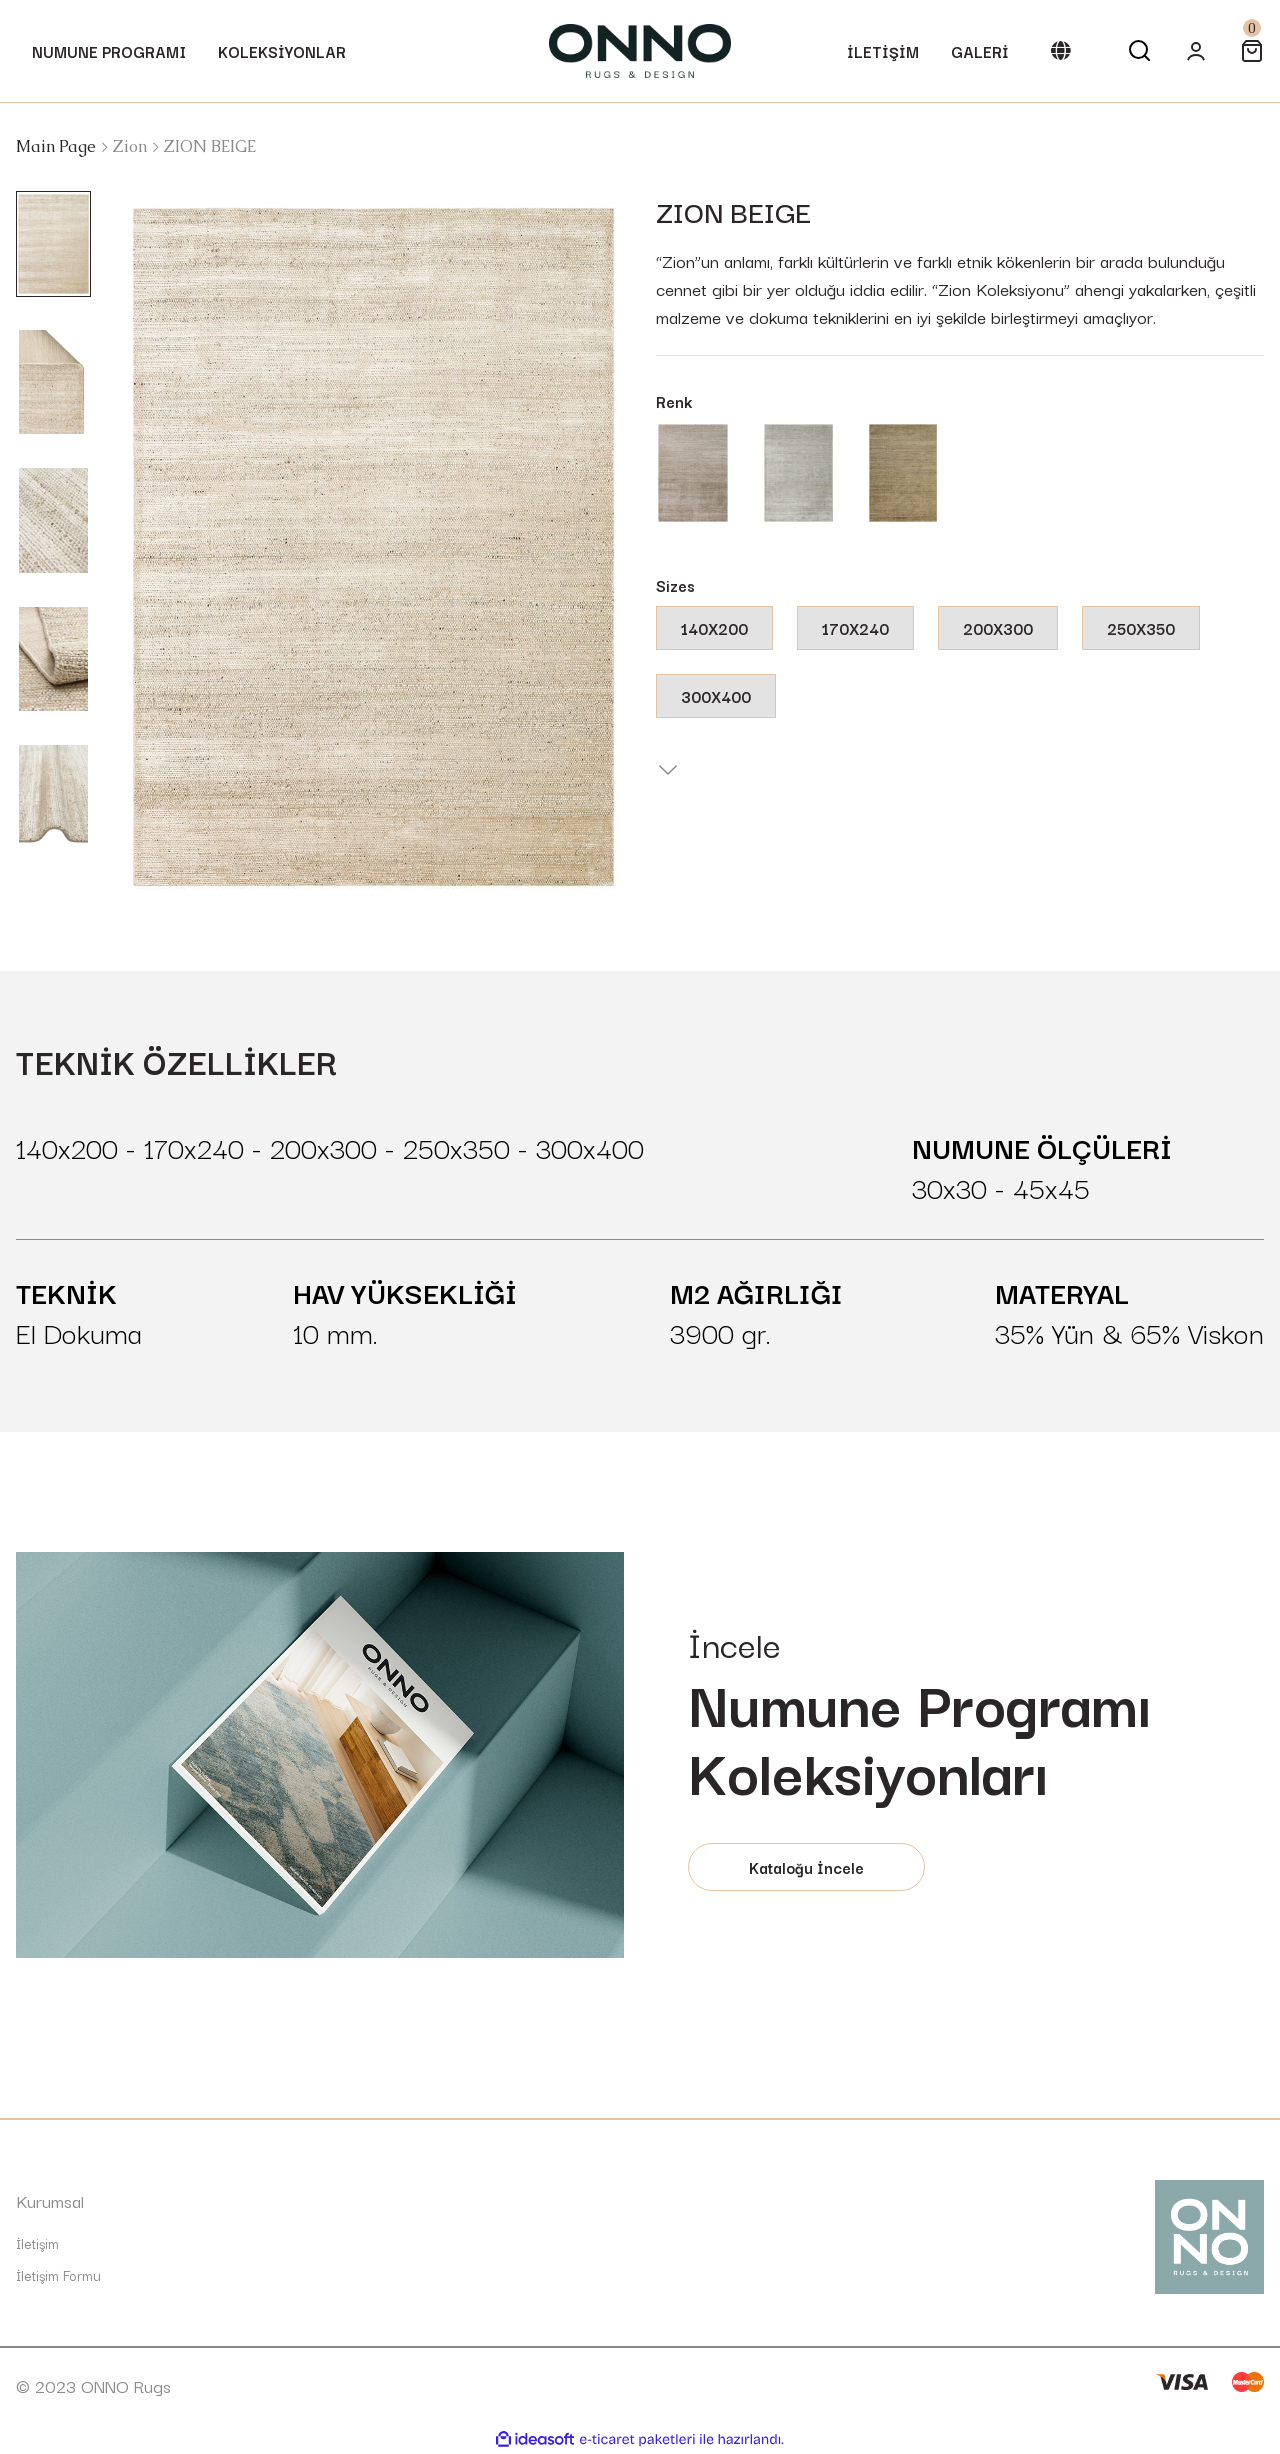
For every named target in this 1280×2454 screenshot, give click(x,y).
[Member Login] (1196, 51)
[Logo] (639, 51)
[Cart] (1252, 51)
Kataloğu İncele (806, 1867)
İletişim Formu (58, 2275)
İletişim (37, 2243)
